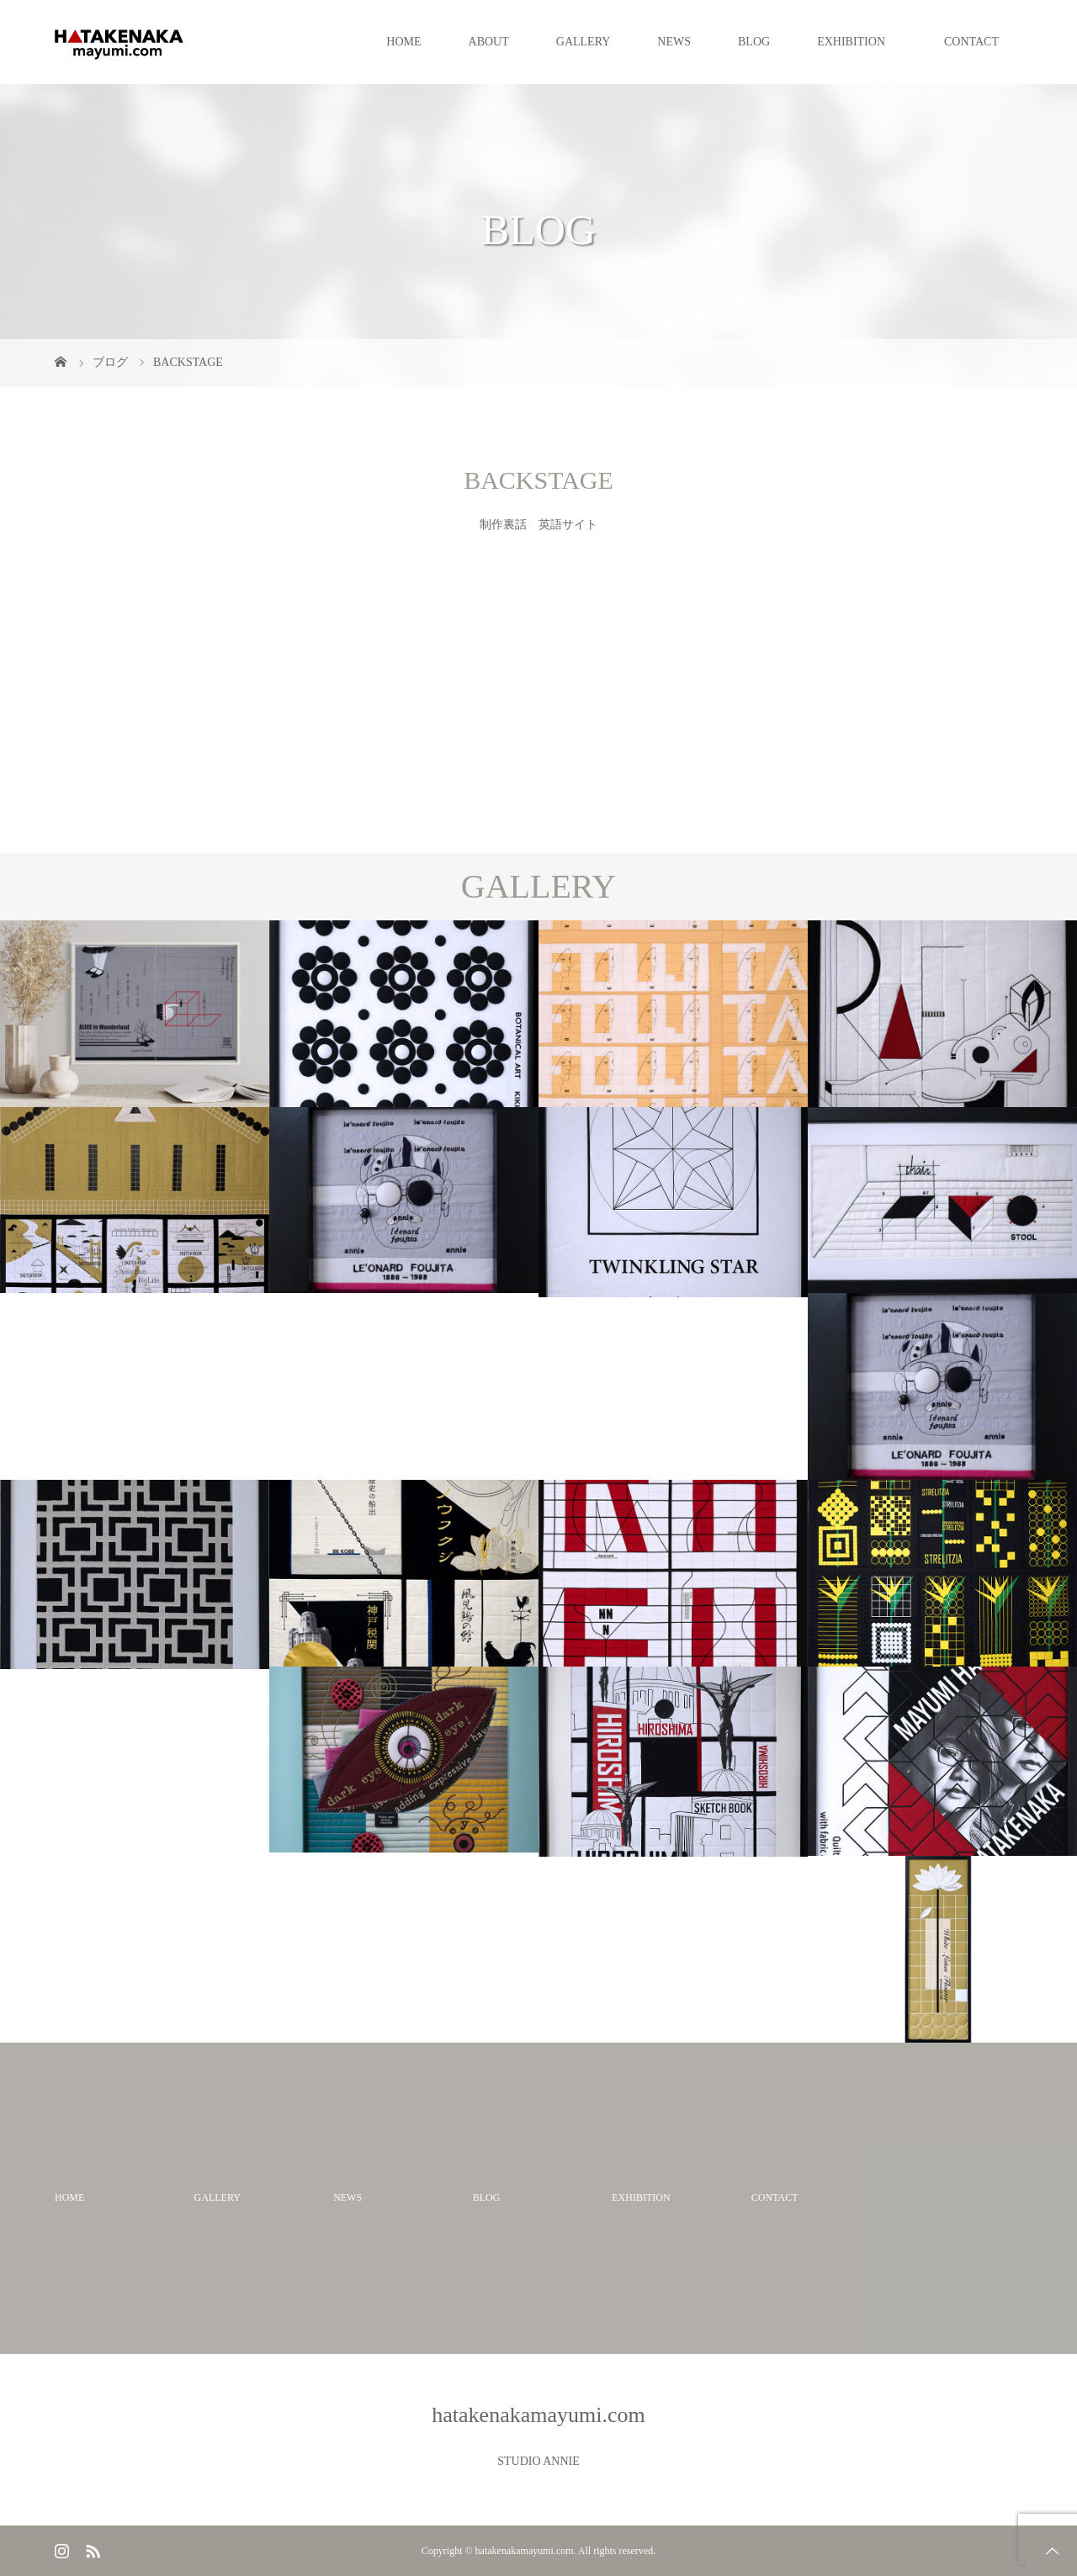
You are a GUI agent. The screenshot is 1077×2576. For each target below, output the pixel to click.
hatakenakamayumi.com (538, 2415)
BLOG (754, 41)
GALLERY (583, 41)
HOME (403, 41)
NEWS (674, 41)
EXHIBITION (857, 41)
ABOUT (489, 41)
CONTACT (971, 41)
